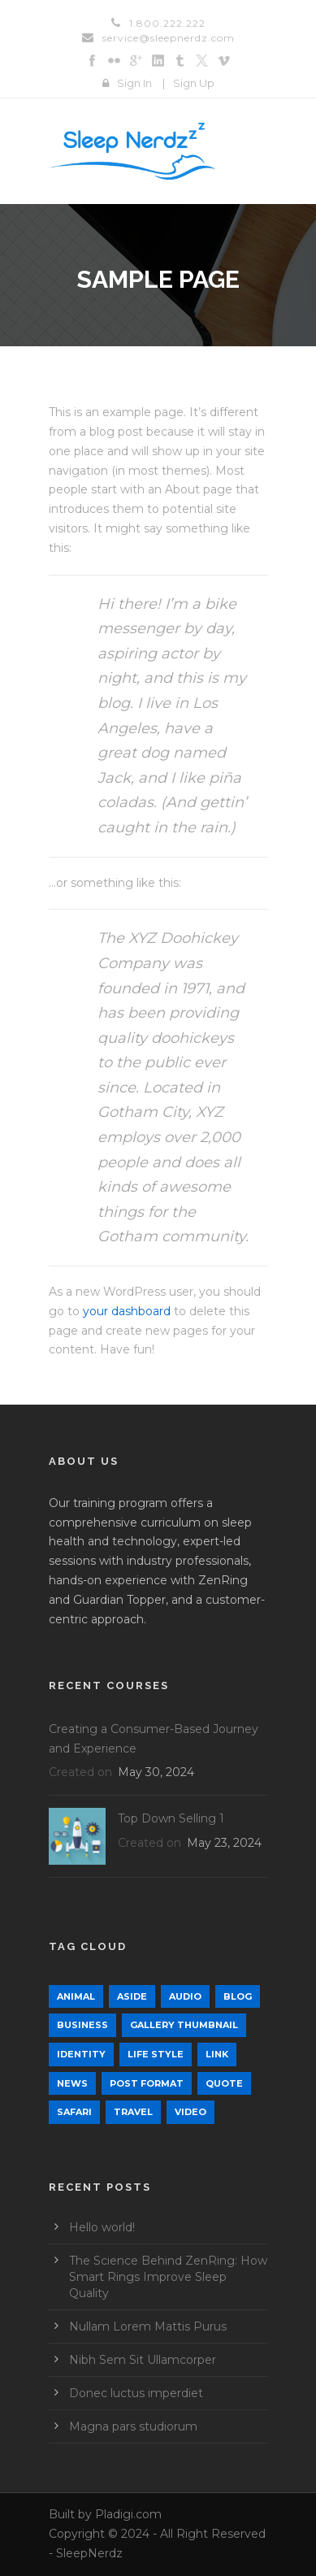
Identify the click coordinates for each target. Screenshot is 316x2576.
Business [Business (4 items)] (82, 2025)
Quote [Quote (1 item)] (224, 2083)
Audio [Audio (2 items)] (185, 1996)
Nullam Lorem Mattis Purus (148, 2326)
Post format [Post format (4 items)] (147, 2083)
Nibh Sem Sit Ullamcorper (142, 2359)
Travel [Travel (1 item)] (133, 2112)
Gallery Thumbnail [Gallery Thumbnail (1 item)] (184, 2025)
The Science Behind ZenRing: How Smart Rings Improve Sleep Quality (168, 2276)
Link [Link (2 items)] (217, 2054)
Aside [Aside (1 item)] (132, 1996)
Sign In (134, 82)
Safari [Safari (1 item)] (74, 2112)
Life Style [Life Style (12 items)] (156, 2054)
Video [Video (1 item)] (190, 2112)
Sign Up (193, 82)
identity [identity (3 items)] (81, 2054)
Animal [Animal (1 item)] (76, 1996)
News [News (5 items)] (72, 2083)
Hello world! (102, 2227)
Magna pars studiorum (133, 2426)
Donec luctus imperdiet (136, 2393)
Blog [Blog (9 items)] (237, 1996)
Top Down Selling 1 (171, 1818)
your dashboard (127, 1311)
